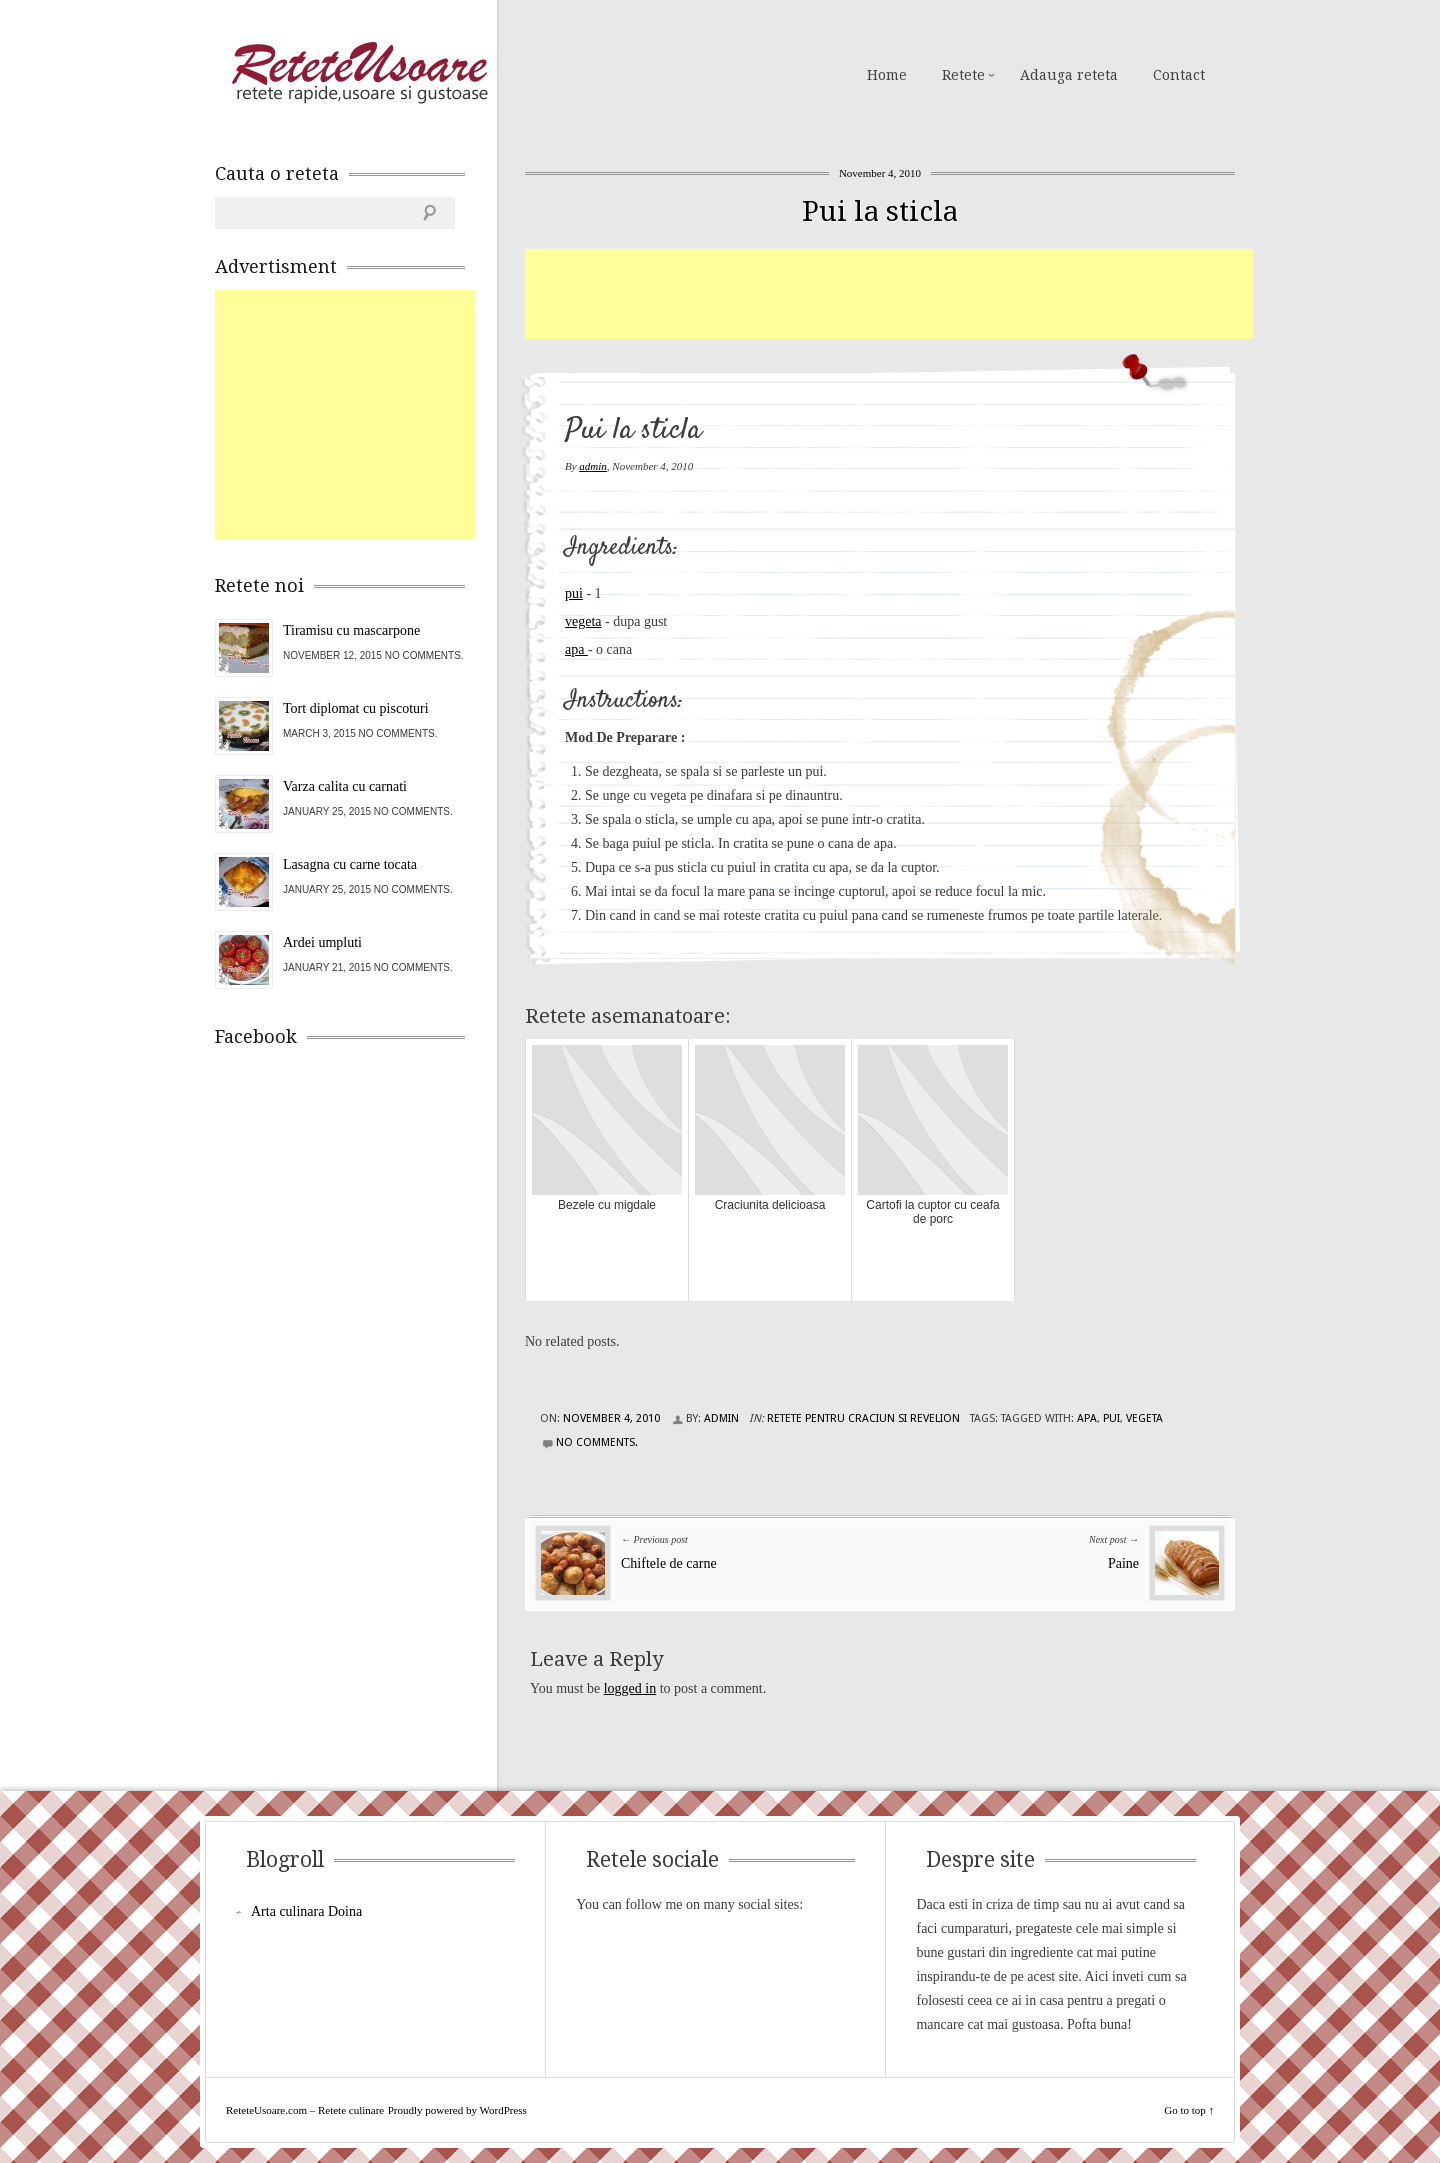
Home (887, 75)
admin (593, 466)
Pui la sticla (880, 211)
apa (576, 649)
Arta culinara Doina (306, 1911)
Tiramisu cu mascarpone (351, 630)
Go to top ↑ (1189, 2110)
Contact (1179, 75)
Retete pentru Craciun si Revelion (863, 1418)
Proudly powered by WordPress (457, 2110)
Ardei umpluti (322, 942)
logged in (630, 1688)
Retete (963, 75)
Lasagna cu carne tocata (350, 864)
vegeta (583, 621)
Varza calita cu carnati (345, 786)
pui (574, 593)
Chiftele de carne (669, 1563)
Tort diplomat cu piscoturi (356, 708)
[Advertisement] (889, 294)
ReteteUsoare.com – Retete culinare (359, 73)
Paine (1123, 1563)
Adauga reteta (1069, 75)
